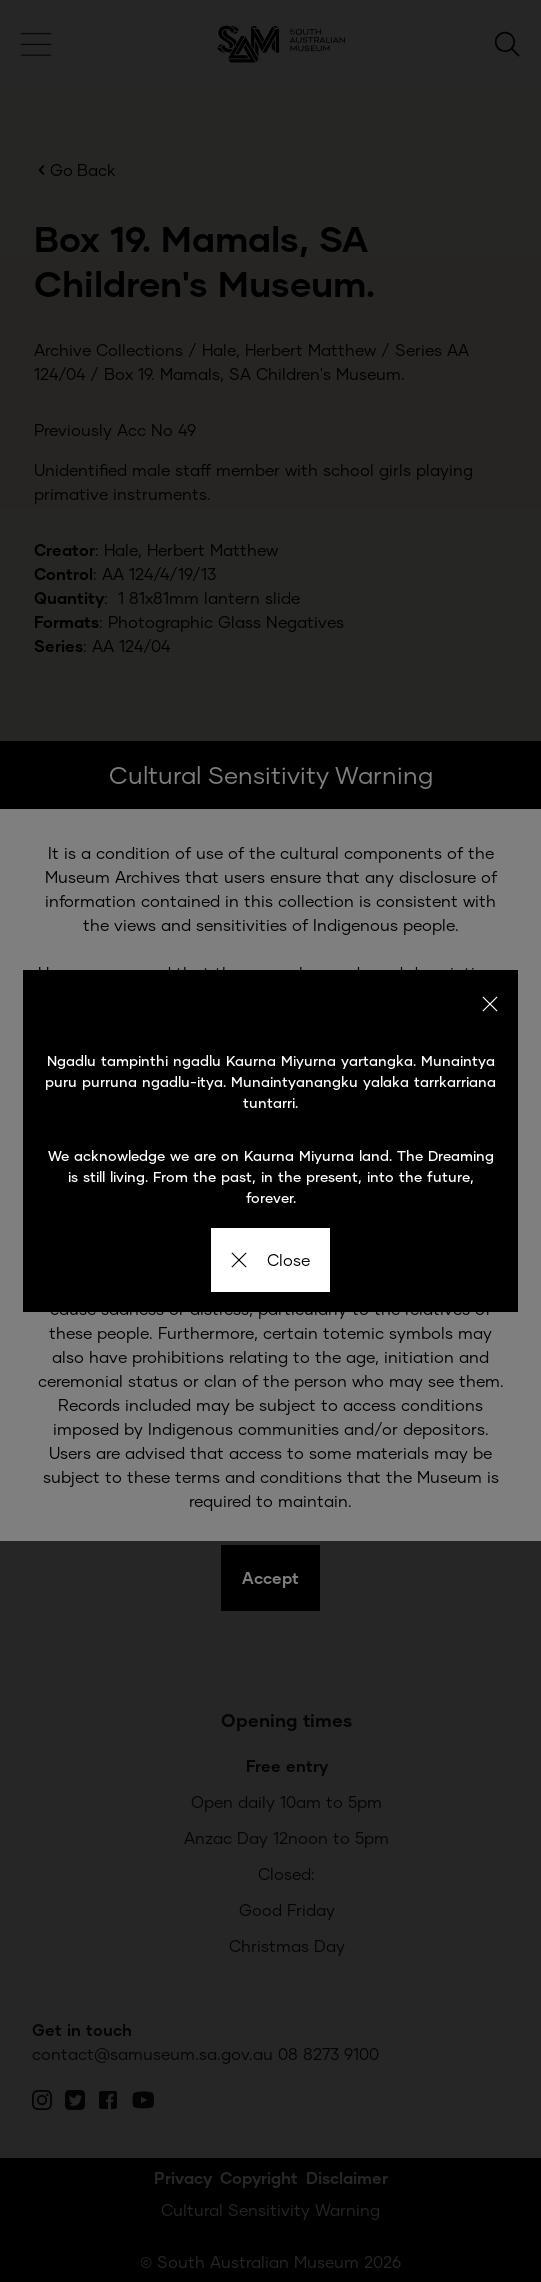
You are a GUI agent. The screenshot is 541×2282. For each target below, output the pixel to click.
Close (270, 1259)
